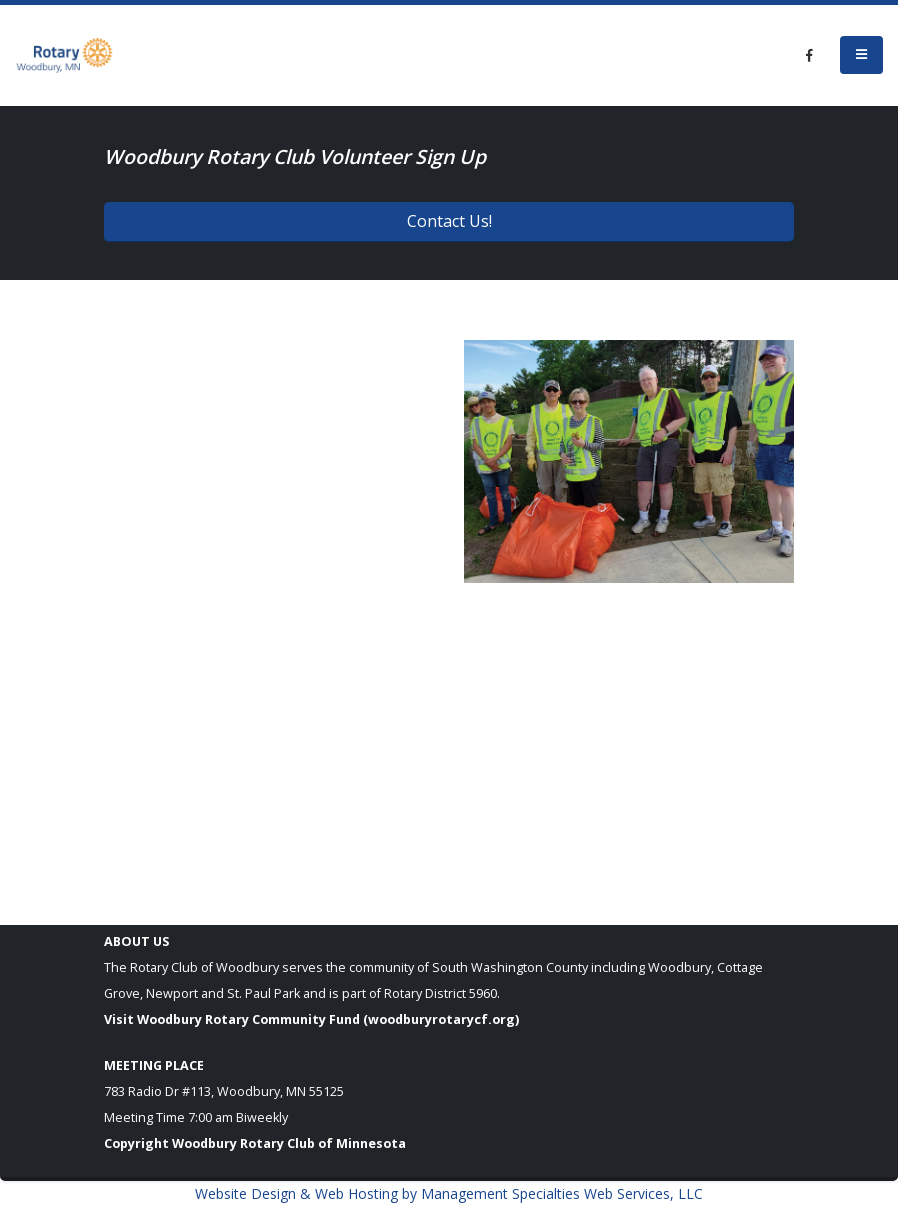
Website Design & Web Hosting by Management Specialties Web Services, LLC (449, 1193)
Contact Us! (449, 221)
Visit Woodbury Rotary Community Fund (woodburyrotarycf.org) (311, 1019)
